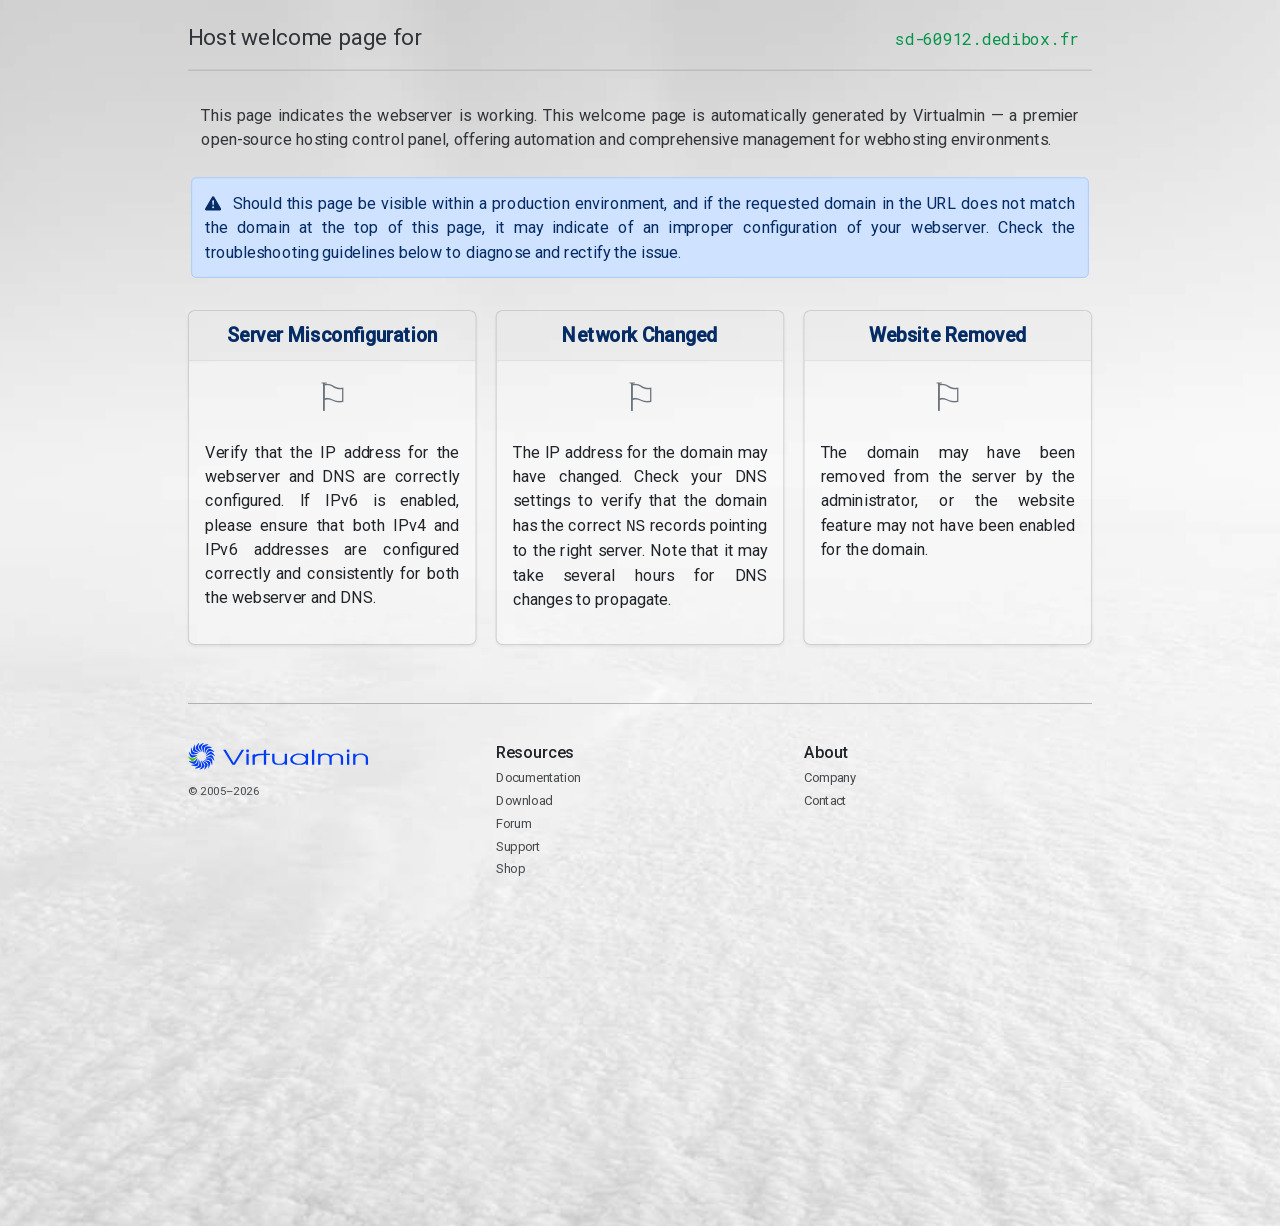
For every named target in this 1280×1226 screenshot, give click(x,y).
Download (524, 799)
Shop (510, 867)
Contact (948, 857)
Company (830, 776)
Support (518, 844)
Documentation (538, 776)
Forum (514, 821)
